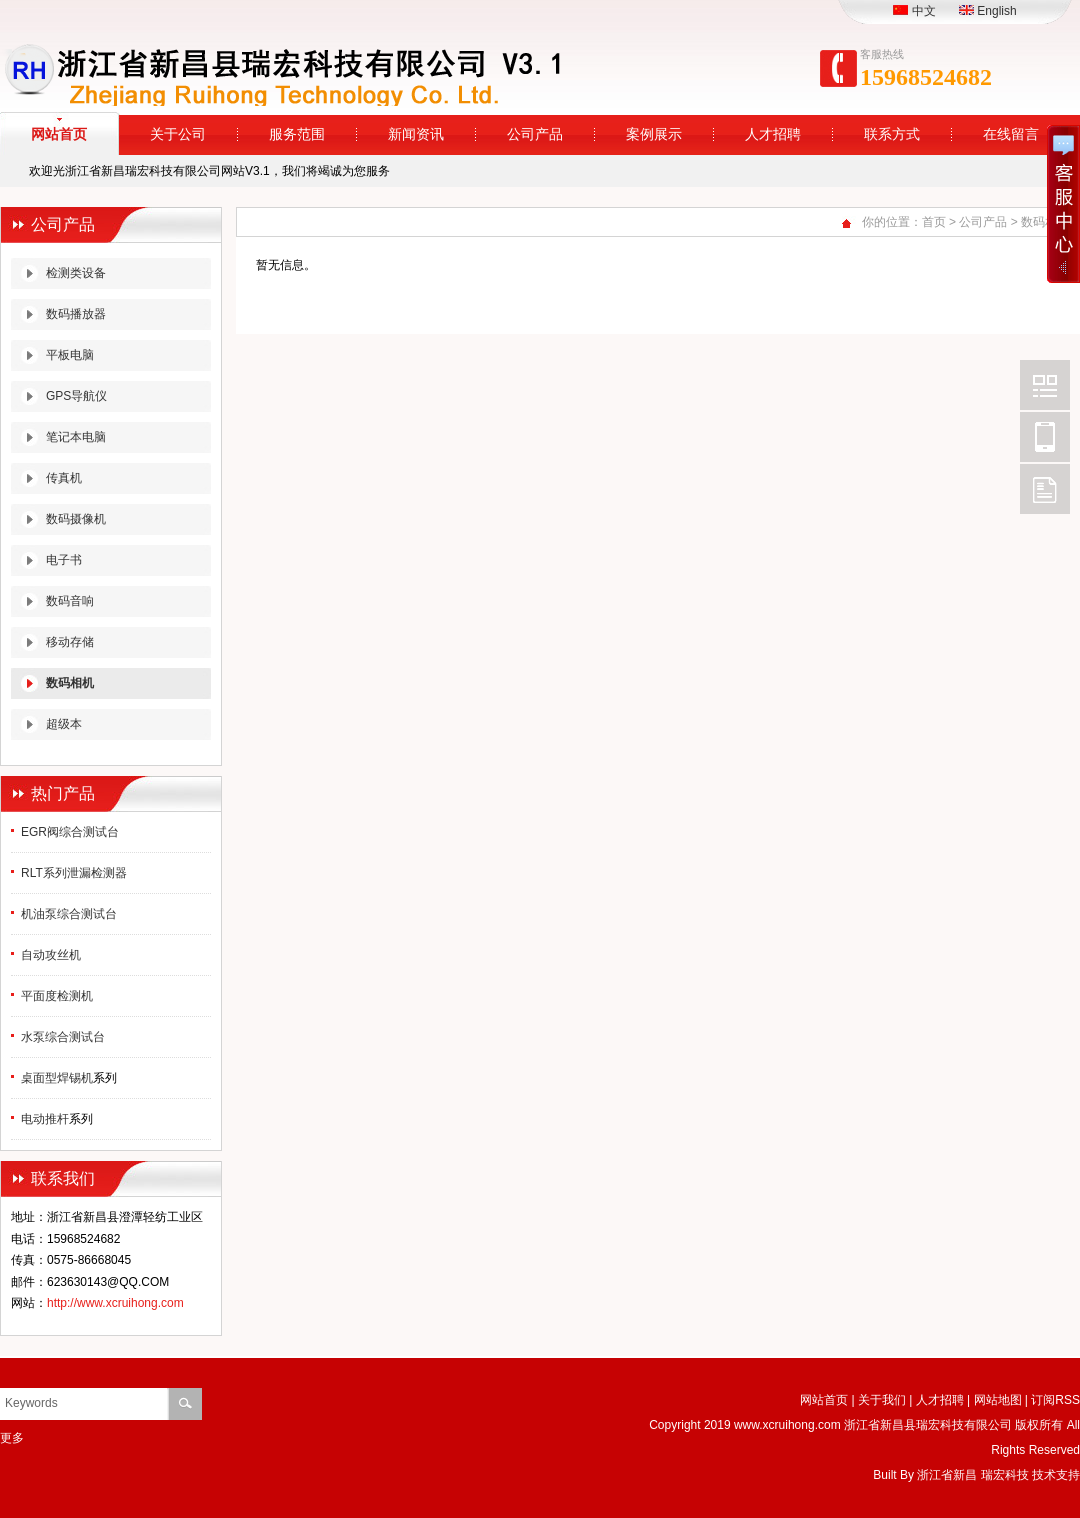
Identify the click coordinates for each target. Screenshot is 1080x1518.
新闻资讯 (416, 134)
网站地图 (998, 1400)
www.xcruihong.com (787, 1425)
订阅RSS (1055, 1400)
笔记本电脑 (76, 437)
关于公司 (178, 134)
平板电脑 (70, 355)
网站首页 (824, 1400)
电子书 (64, 560)
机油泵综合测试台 (69, 914)
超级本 (64, 724)
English (988, 11)
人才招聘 (773, 134)
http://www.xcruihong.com (115, 1303)
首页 (934, 222)
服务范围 (297, 134)
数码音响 (70, 601)
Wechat (1045, 385)
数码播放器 (76, 314)
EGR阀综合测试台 (70, 832)
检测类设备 (76, 273)
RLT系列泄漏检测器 (74, 873)
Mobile (1045, 437)
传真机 (64, 478)
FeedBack (1045, 489)
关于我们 (882, 1400)
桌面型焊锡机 (57, 1078)
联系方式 (892, 134)
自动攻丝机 (51, 955)
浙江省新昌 (947, 1475)
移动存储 (70, 642)
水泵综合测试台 (63, 1037)
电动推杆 (45, 1119)
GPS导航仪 (76, 396)
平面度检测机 (57, 996)
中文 (914, 11)
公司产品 (535, 134)
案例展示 (654, 134)
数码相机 (70, 683)
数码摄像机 (76, 519)
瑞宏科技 (1005, 1475)
